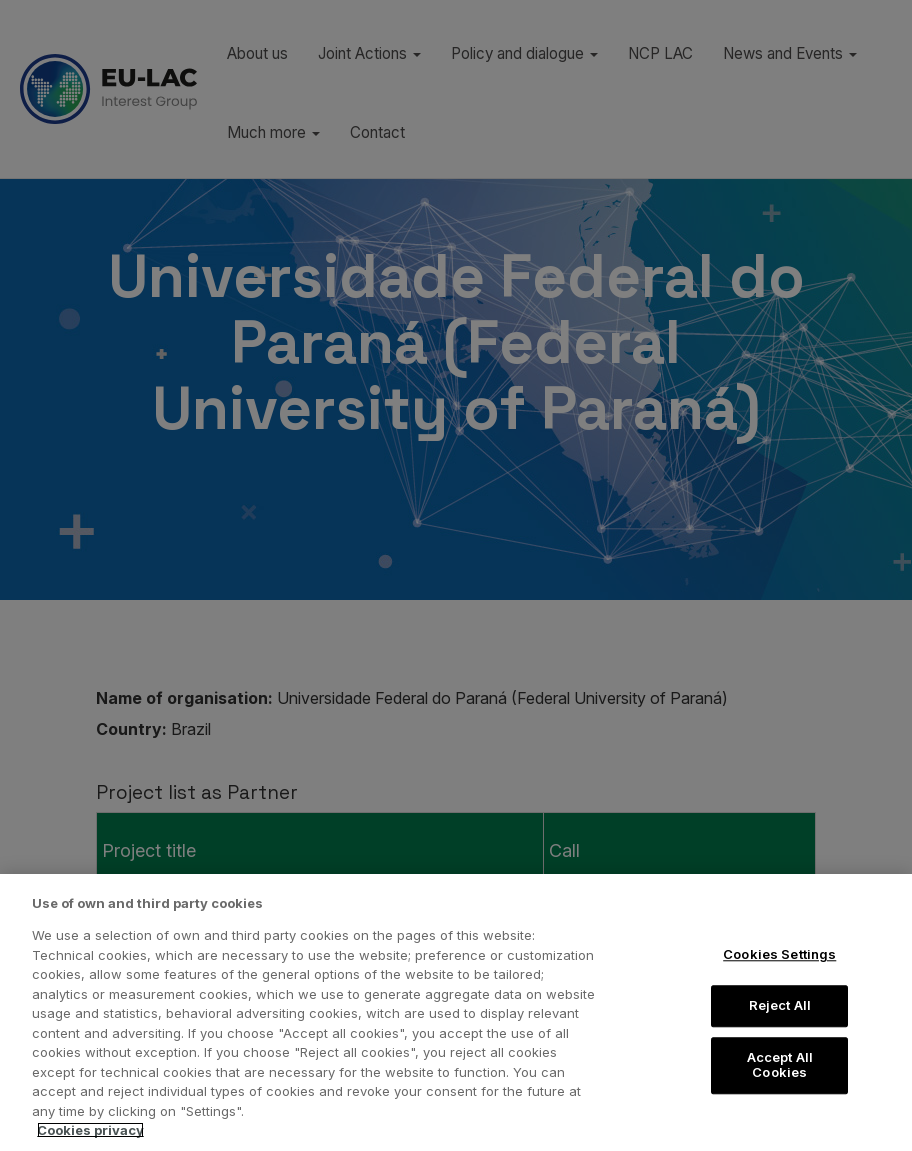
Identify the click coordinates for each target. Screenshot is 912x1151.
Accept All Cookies (780, 1065)
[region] (456, 1012)
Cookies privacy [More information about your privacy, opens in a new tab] (90, 1130)
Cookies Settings (779, 955)
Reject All (780, 1005)
